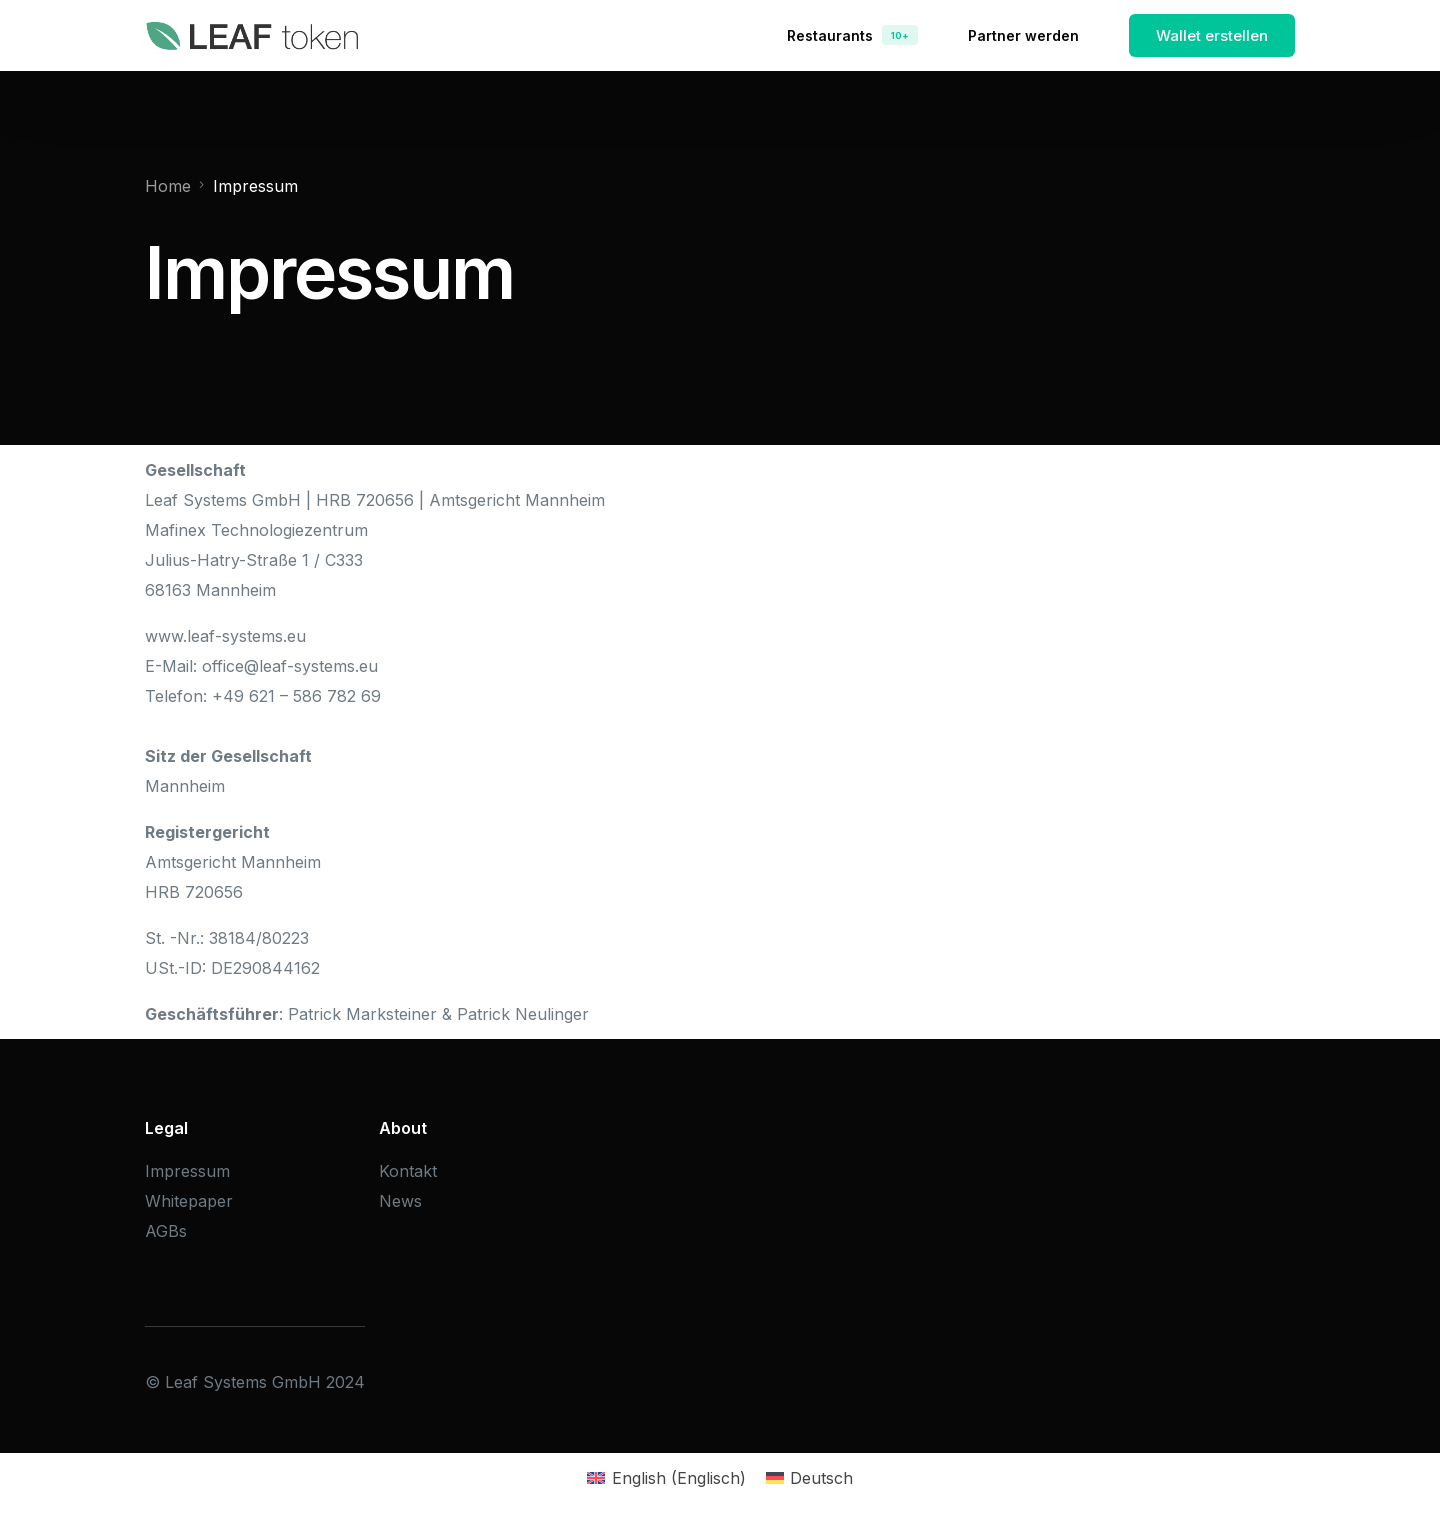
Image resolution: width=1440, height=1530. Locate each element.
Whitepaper (189, 1201)
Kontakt (408, 1171)
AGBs (166, 1231)
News (400, 1201)
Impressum (187, 1171)
